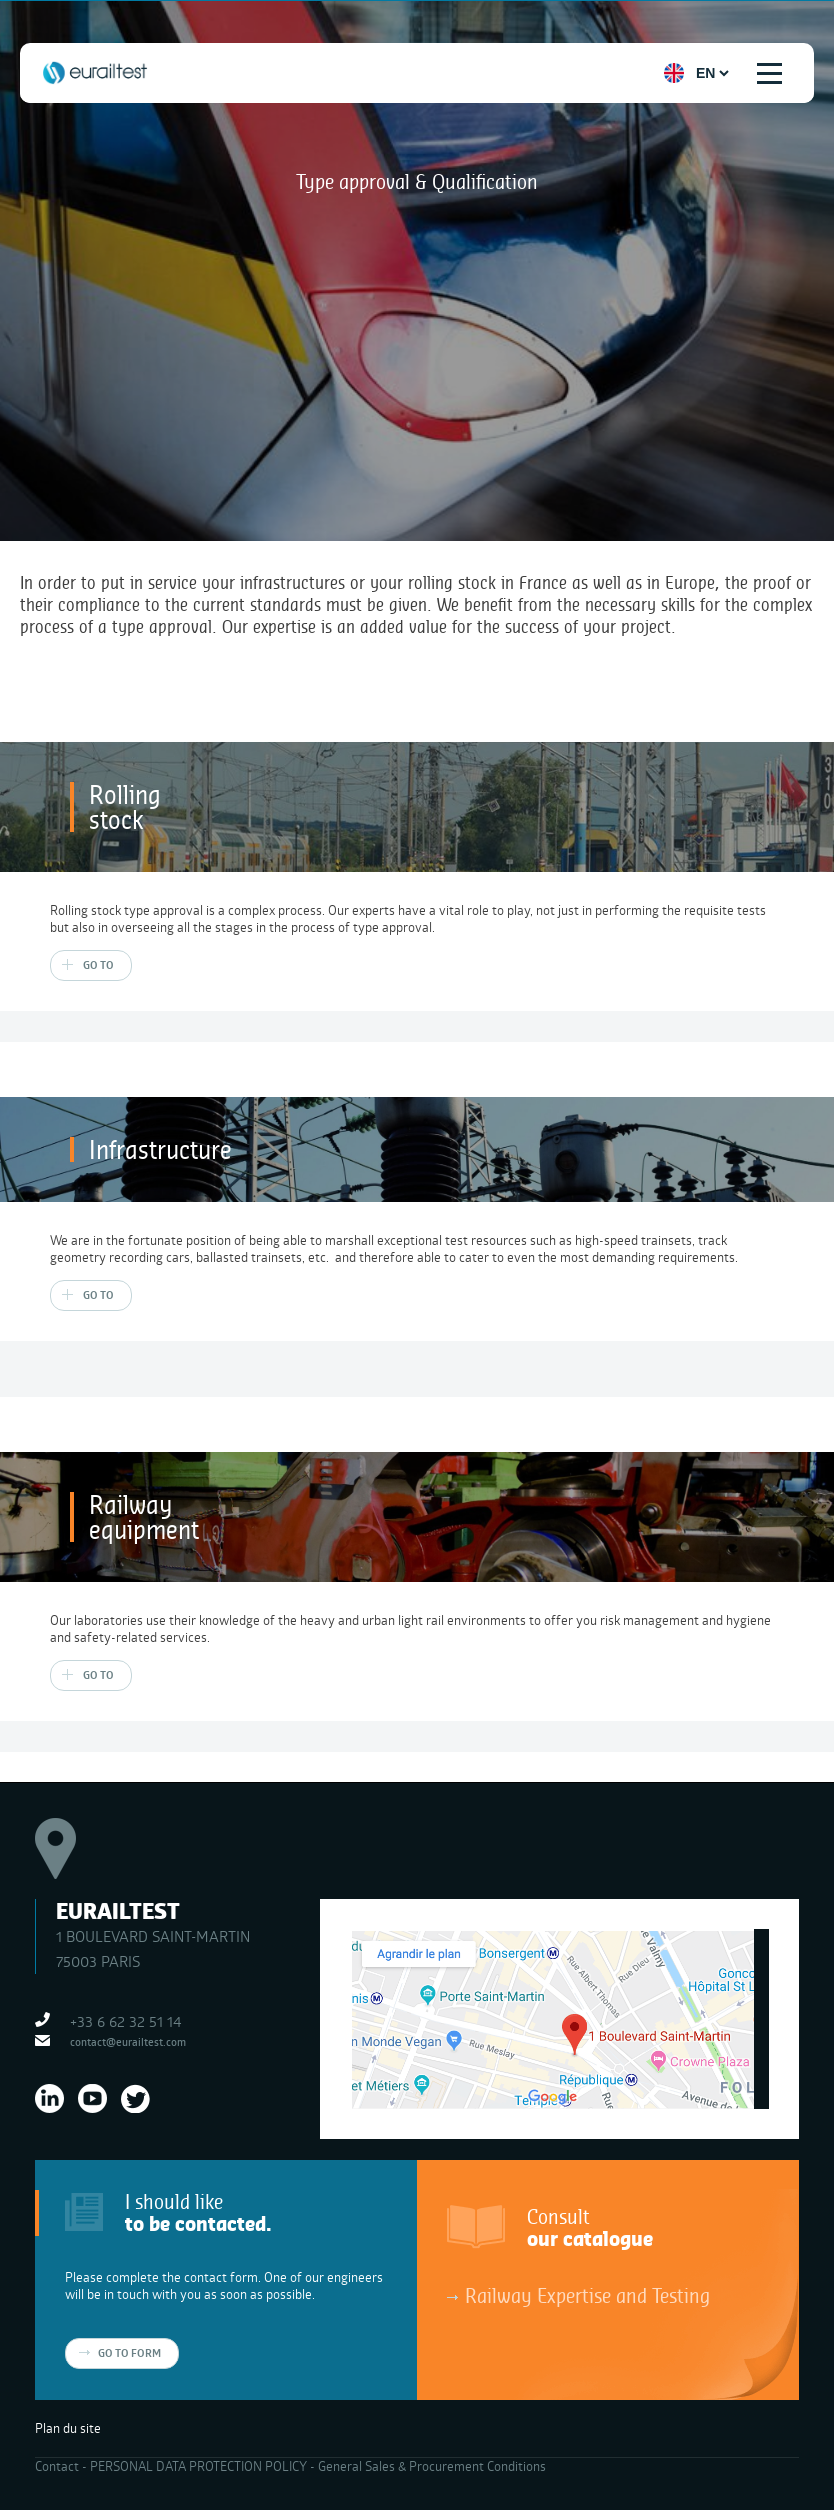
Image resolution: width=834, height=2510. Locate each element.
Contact (57, 2466)
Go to (98, 965)
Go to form (129, 2353)
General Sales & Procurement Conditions (432, 2466)
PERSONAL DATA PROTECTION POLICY (198, 2466)
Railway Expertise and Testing (587, 2295)
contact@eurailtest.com (128, 2041)
